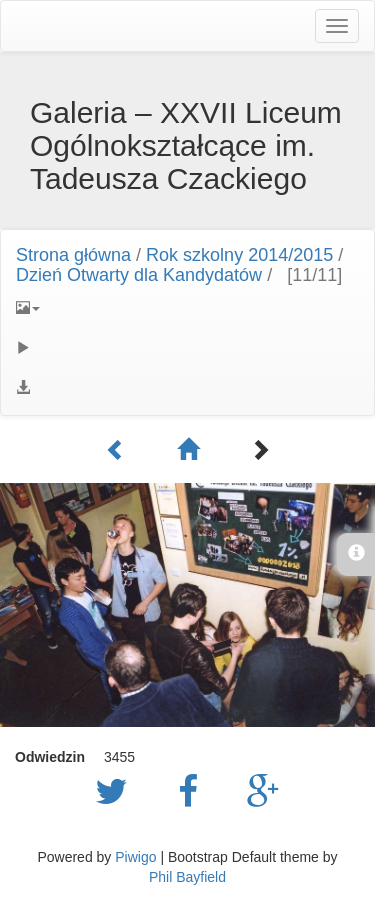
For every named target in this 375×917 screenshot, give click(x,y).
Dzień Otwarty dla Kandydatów (139, 275)
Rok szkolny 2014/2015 (239, 255)
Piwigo (135, 857)
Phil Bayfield (187, 877)
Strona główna (73, 255)
